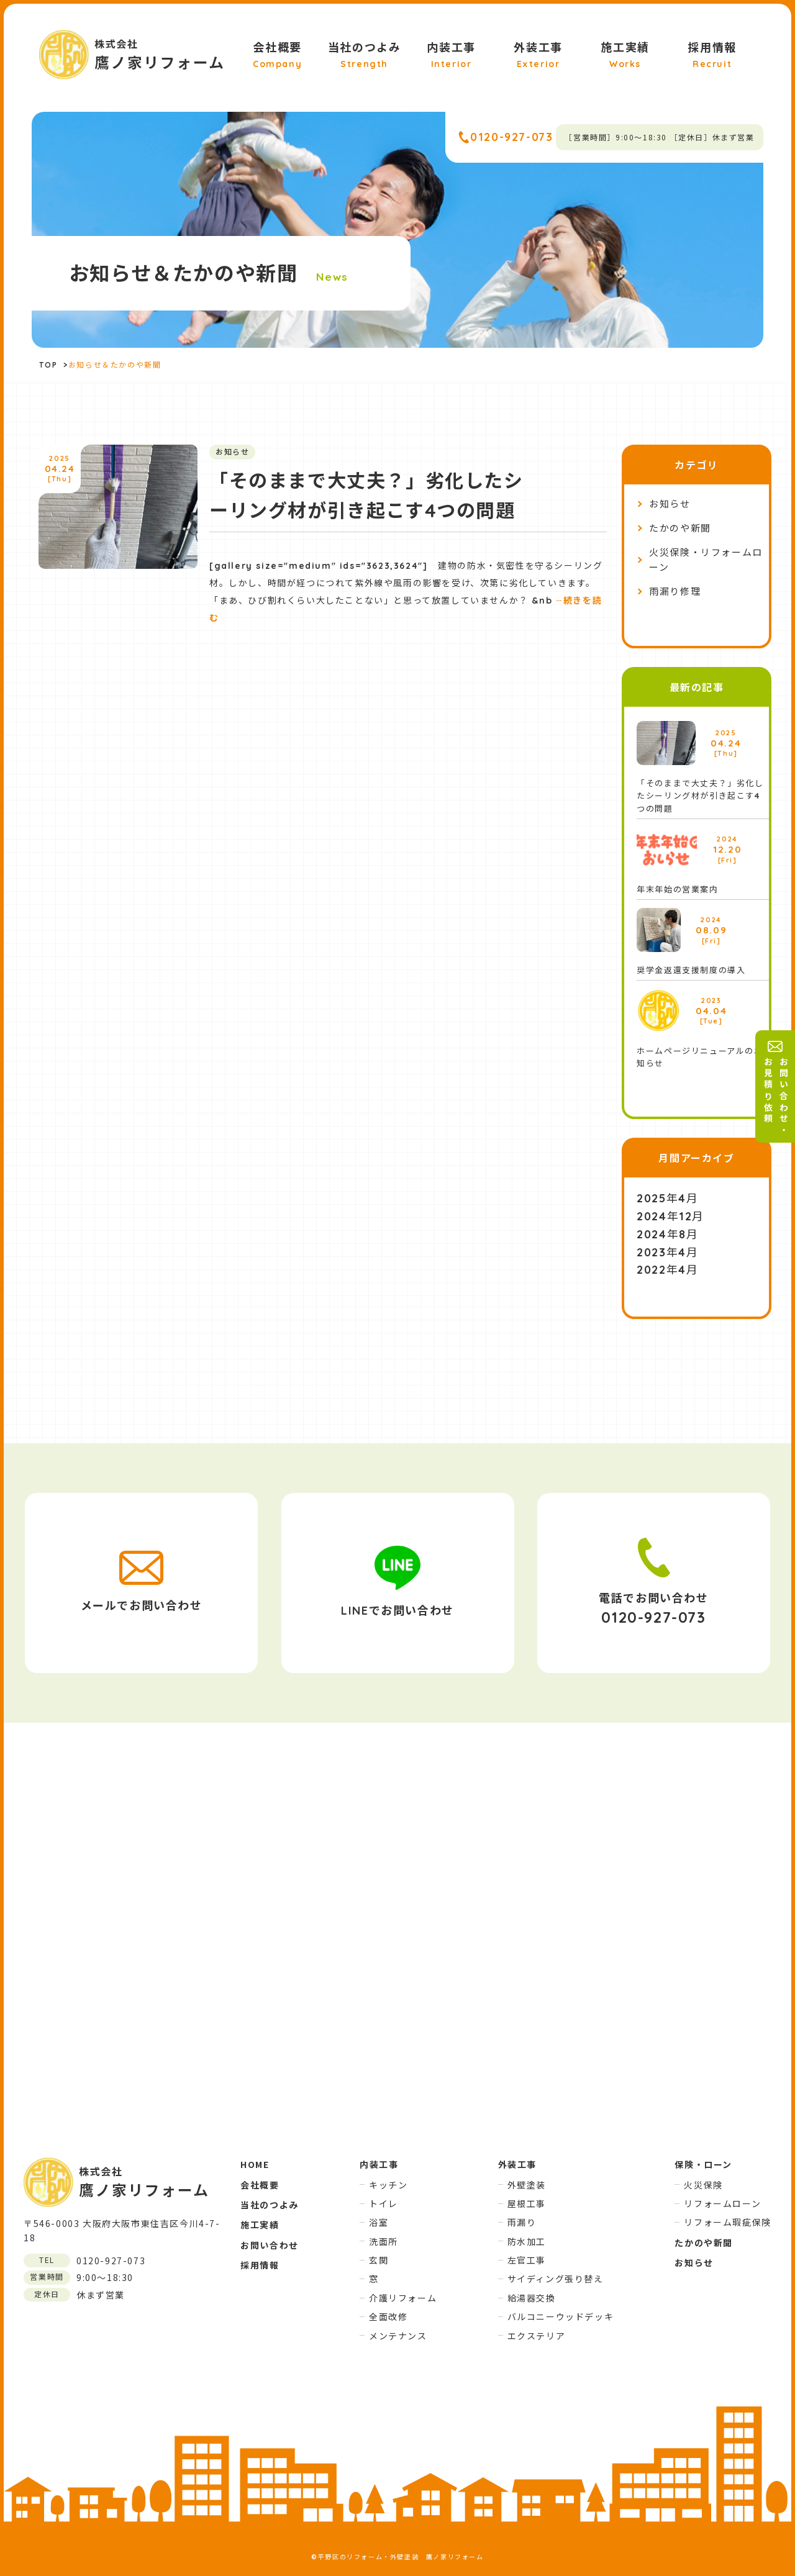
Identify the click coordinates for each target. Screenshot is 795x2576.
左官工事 (526, 2260)
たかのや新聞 (680, 528)
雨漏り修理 (675, 591)
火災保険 (703, 2185)
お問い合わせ (269, 2245)
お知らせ (669, 504)
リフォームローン (722, 2203)
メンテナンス (398, 2335)
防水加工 (526, 2241)
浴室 (378, 2222)
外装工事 (538, 55)
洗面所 (383, 2241)
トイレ (383, 2203)
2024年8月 (667, 1234)
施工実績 (625, 55)
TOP (48, 365)
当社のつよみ (364, 55)
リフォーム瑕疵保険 (727, 2222)
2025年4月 (667, 1198)
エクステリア (536, 2335)
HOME (254, 2164)
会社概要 (277, 55)
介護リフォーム (403, 2298)
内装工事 (451, 55)
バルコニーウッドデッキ (560, 2316)
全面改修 (388, 2316)
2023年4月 (667, 1252)
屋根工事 (526, 2203)
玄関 (378, 2260)
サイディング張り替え (555, 2278)
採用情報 (712, 55)
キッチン (388, 2185)
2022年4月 (667, 1270)
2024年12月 (670, 1216)
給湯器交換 (531, 2298)
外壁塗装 (526, 2185)
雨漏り (522, 2222)
